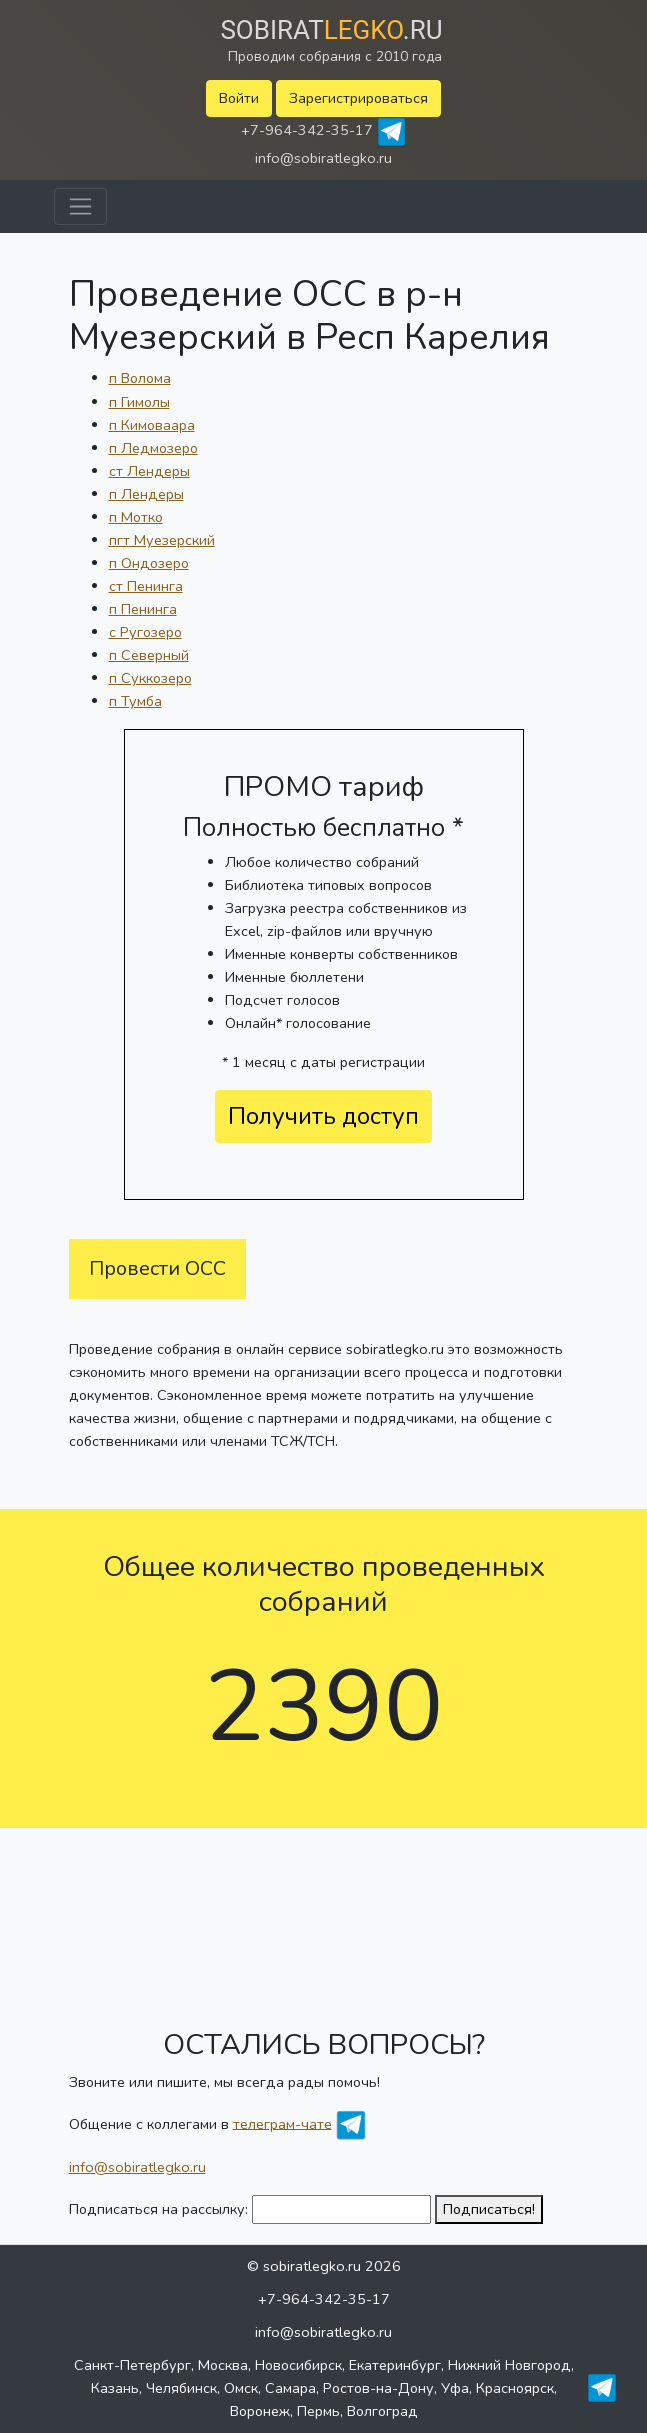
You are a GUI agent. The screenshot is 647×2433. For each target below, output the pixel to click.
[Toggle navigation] (80, 206)
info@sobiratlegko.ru (323, 158)
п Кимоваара (152, 425)
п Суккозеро (150, 678)
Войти (239, 98)
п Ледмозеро (153, 448)
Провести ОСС (157, 1268)
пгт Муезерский (162, 540)
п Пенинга (143, 609)
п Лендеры (146, 494)
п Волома (140, 378)
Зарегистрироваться (358, 98)
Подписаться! (489, 2209)
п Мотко (136, 517)
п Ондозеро (149, 563)
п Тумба (135, 701)
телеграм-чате (282, 2123)
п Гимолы (139, 402)
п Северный (149, 655)
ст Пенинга (146, 586)
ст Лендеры (149, 471)
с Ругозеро (145, 632)
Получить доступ (323, 1116)
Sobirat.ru (331, 30)
